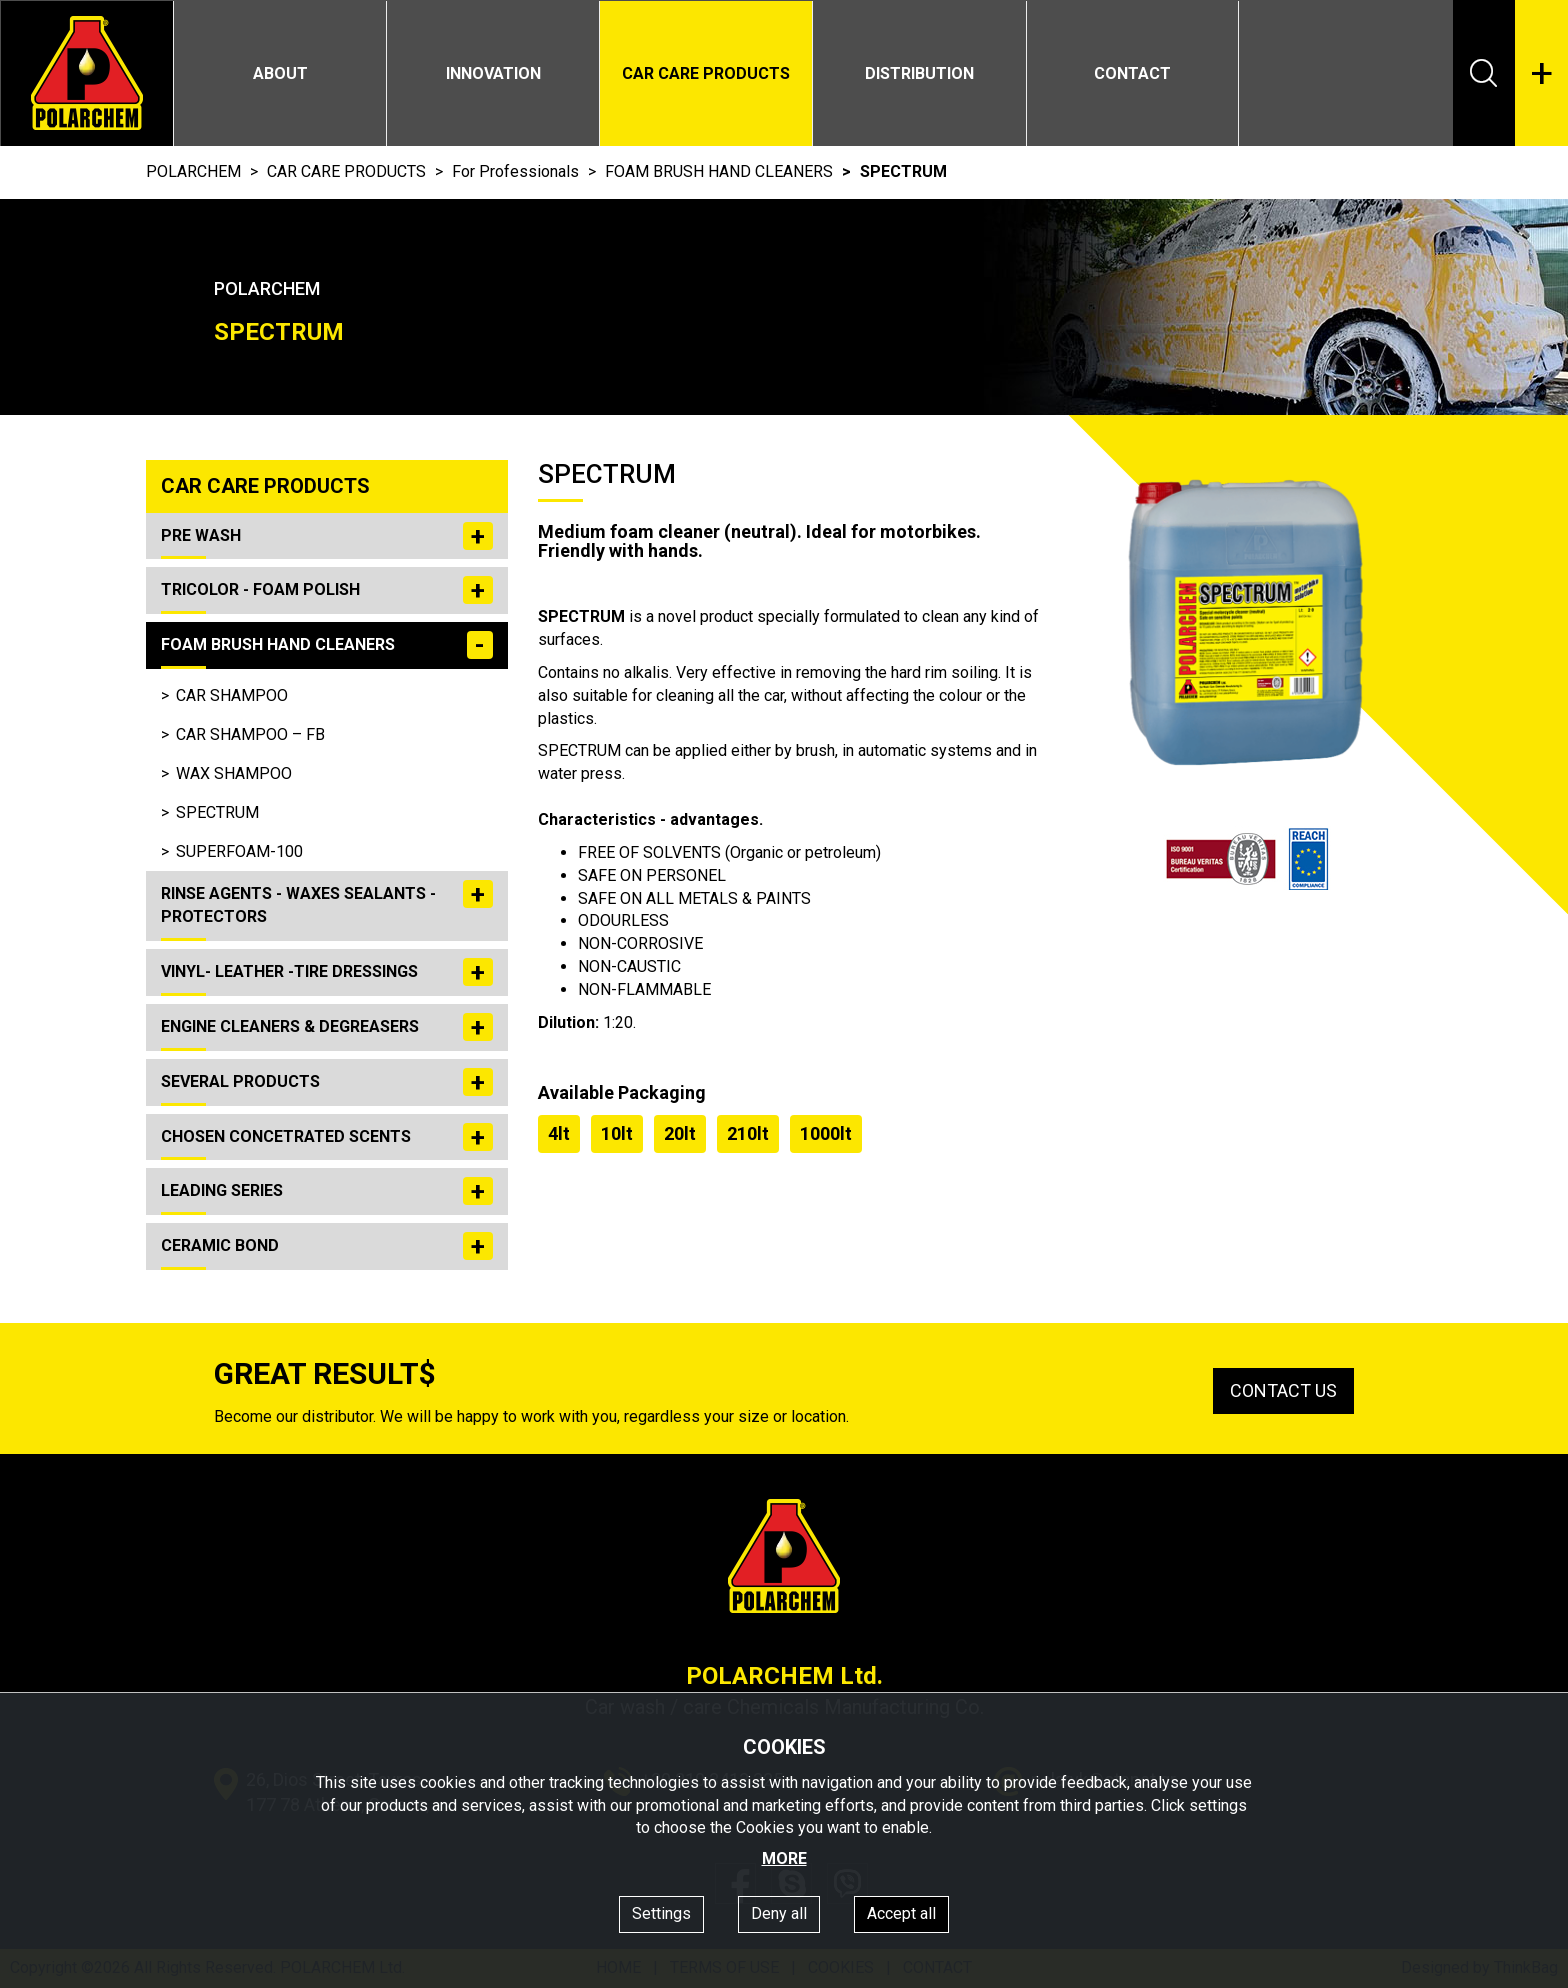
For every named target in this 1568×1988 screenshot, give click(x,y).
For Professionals (515, 171)
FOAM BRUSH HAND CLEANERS (719, 171)
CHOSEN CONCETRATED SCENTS (327, 1137)
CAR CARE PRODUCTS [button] (706, 73)
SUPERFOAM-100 (239, 851)
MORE (784, 1858)
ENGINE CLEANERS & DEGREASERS (327, 1027)
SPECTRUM (217, 812)
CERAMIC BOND (327, 1246)
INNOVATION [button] (493, 73)
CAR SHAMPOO (232, 695)
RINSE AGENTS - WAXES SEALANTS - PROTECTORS (327, 902)
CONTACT (1132, 73)
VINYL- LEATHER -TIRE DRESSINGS (327, 972)
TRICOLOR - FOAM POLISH (327, 590)
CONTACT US (1283, 1390)
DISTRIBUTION (919, 73)
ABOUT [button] (280, 73)
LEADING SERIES (327, 1191)
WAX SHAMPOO (234, 773)
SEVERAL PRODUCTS (327, 1082)
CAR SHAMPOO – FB (250, 734)
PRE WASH (327, 536)
